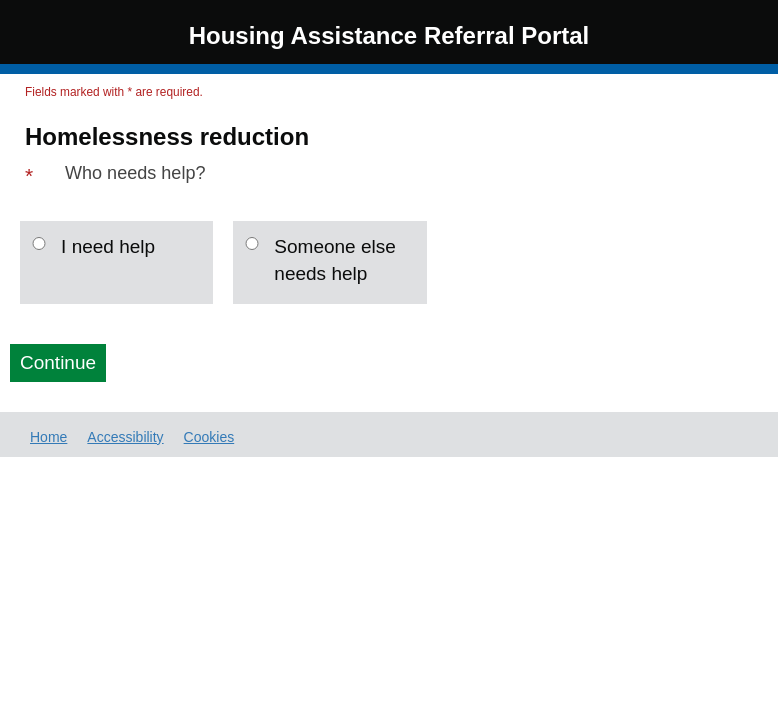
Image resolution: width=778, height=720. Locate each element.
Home (48, 437)
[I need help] (39, 243)
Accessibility (125, 437)
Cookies (209, 437)
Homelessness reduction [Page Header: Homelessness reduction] (167, 137)
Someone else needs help (334, 260)
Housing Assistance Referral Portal (389, 36)
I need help (108, 246)
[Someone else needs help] (252, 243)
